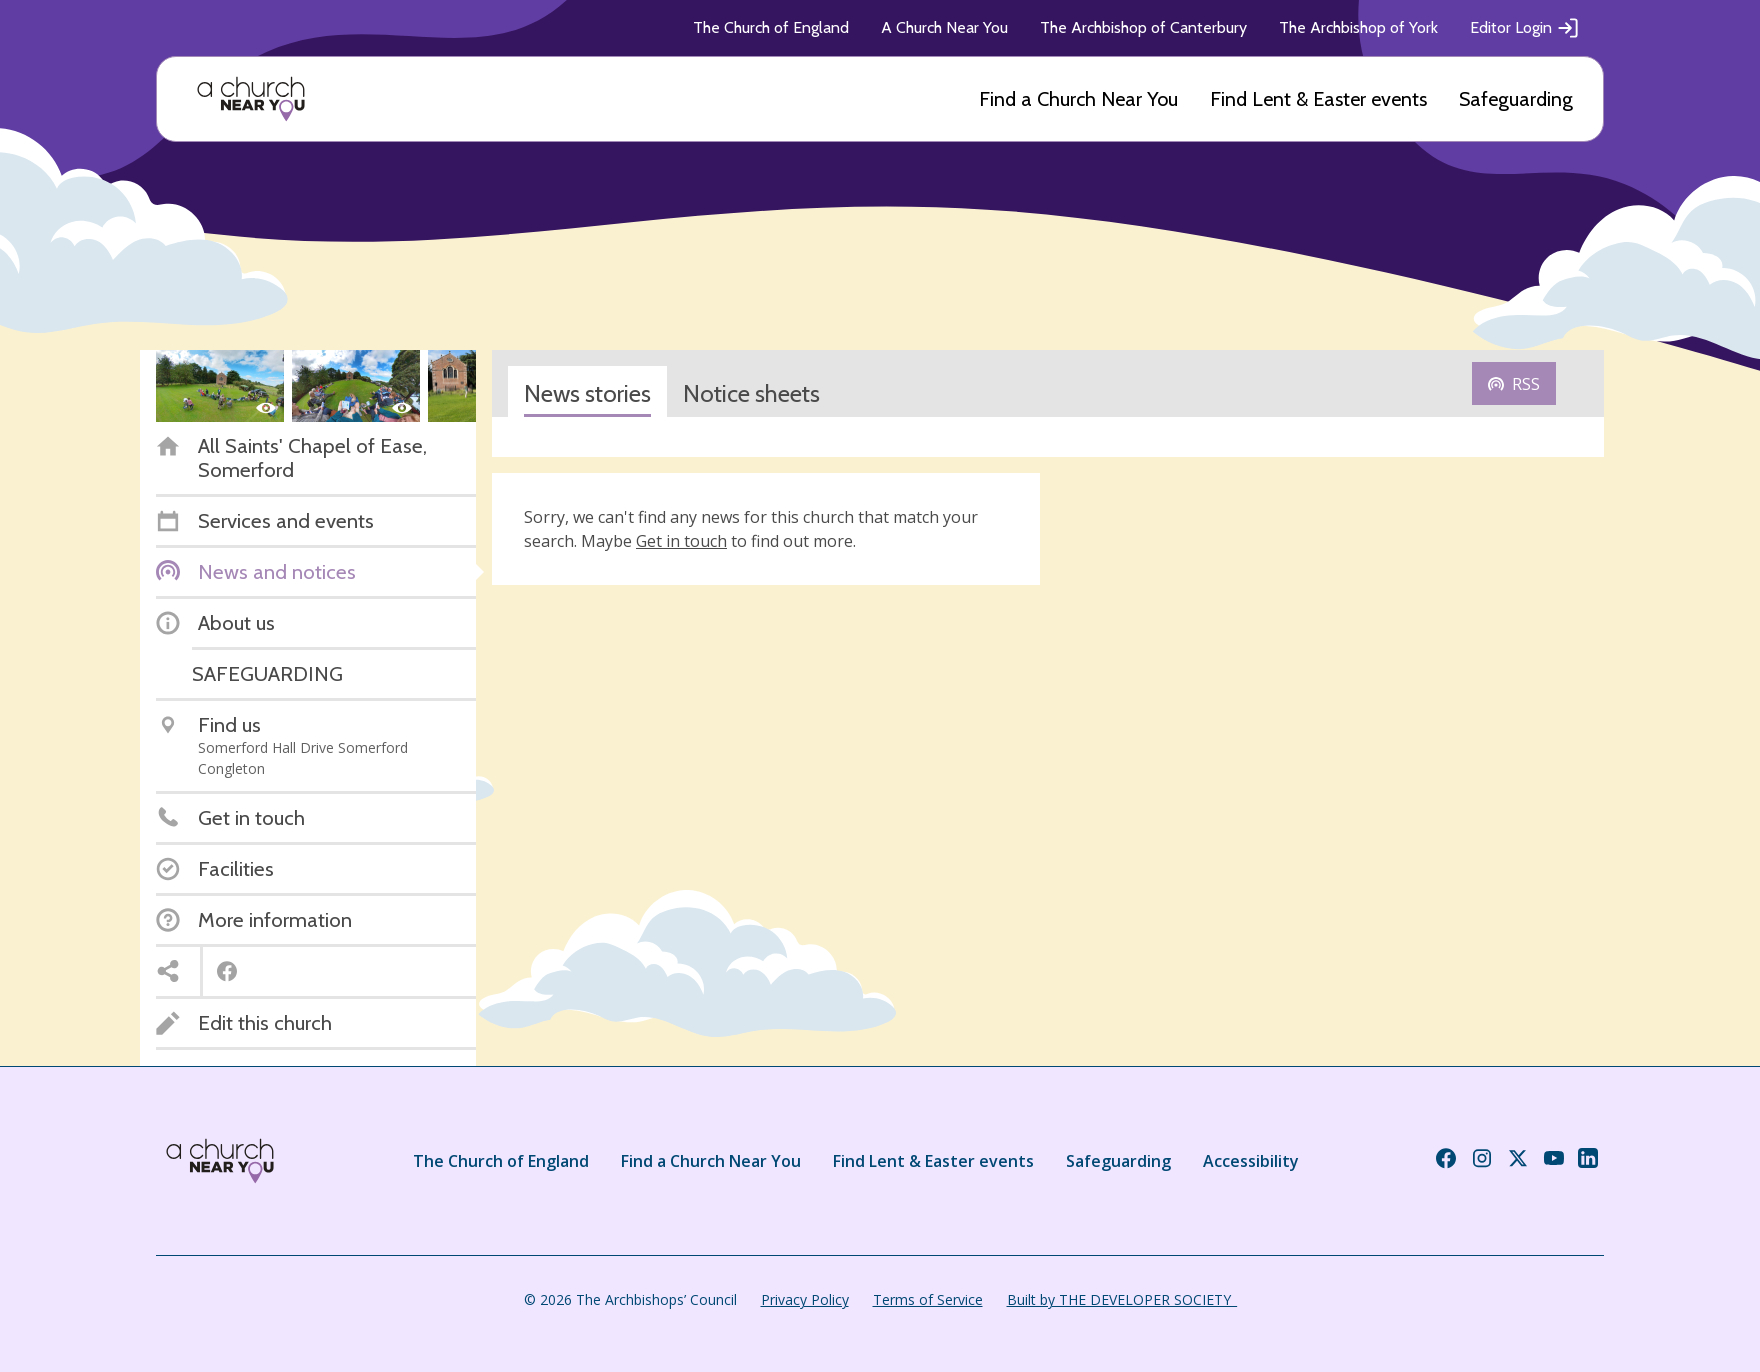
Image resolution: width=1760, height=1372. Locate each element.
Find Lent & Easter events (1318, 99)
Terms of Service (928, 1299)
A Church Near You (944, 27)
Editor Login (1525, 28)
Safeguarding (1516, 99)
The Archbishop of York (1358, 27)
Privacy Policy (805, 1299)
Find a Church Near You (1078, 99)
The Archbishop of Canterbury (1143, 27)
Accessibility (1251, 1161)
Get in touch (681, 541)
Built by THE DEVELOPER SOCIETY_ (1122, 1299)
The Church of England (771, 27)
